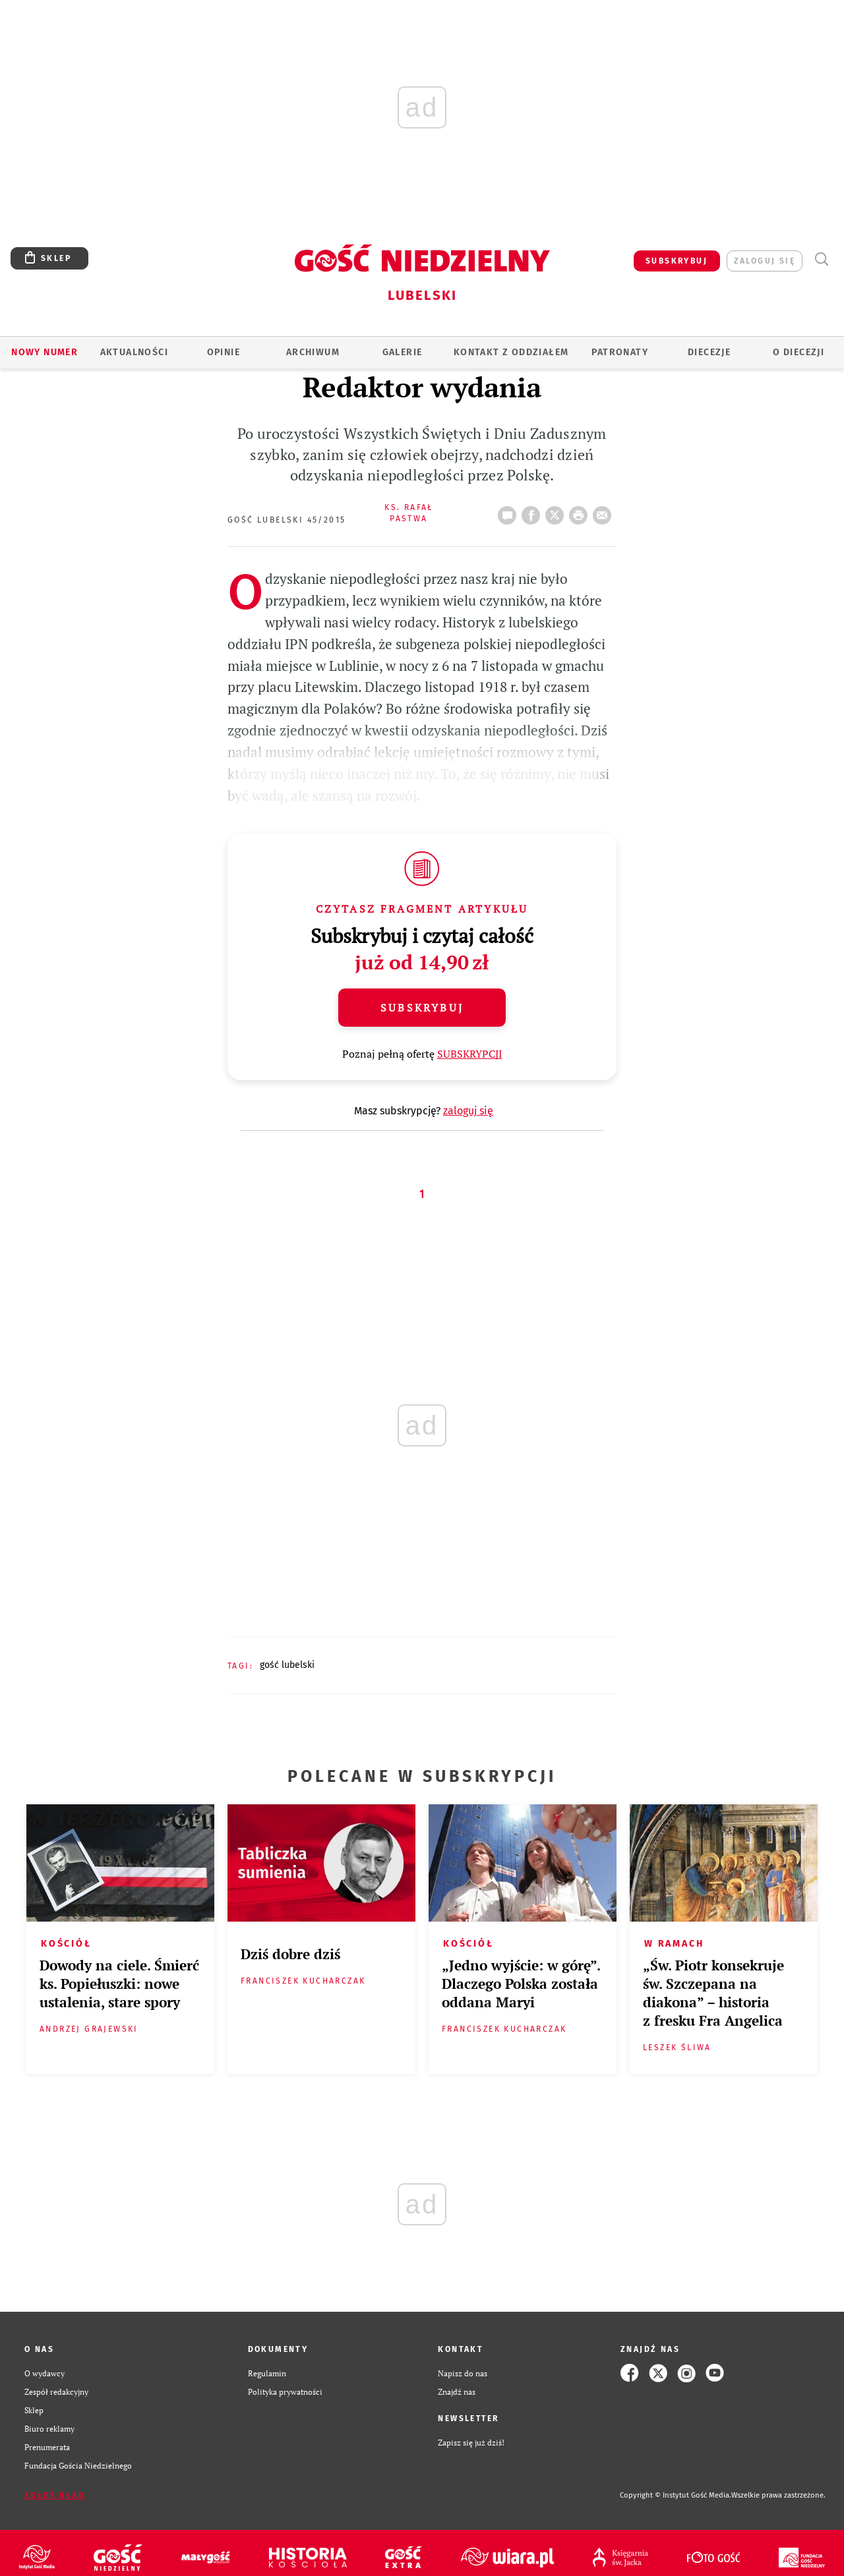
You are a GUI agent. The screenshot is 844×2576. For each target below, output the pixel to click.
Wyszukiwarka (821, 259)
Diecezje (709, 352)
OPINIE (223, 352)
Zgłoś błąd (54, 2495)
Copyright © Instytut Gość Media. (675, 2495)
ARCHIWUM (313, 352)
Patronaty (619, 352)
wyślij (605, 511)
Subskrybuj (422, 1007)
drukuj (581, 511)
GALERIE (402, 352)
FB (533, 511)
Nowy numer (44, 352)
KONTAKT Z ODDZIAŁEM (511, 352)
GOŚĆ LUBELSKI (287, 1665)
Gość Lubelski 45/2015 (286, 520)
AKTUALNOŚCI (134, 352)
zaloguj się (764, 261)
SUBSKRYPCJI (469, 1053)
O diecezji (798, 352)
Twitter (557, 511)
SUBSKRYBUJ (677, 261)
